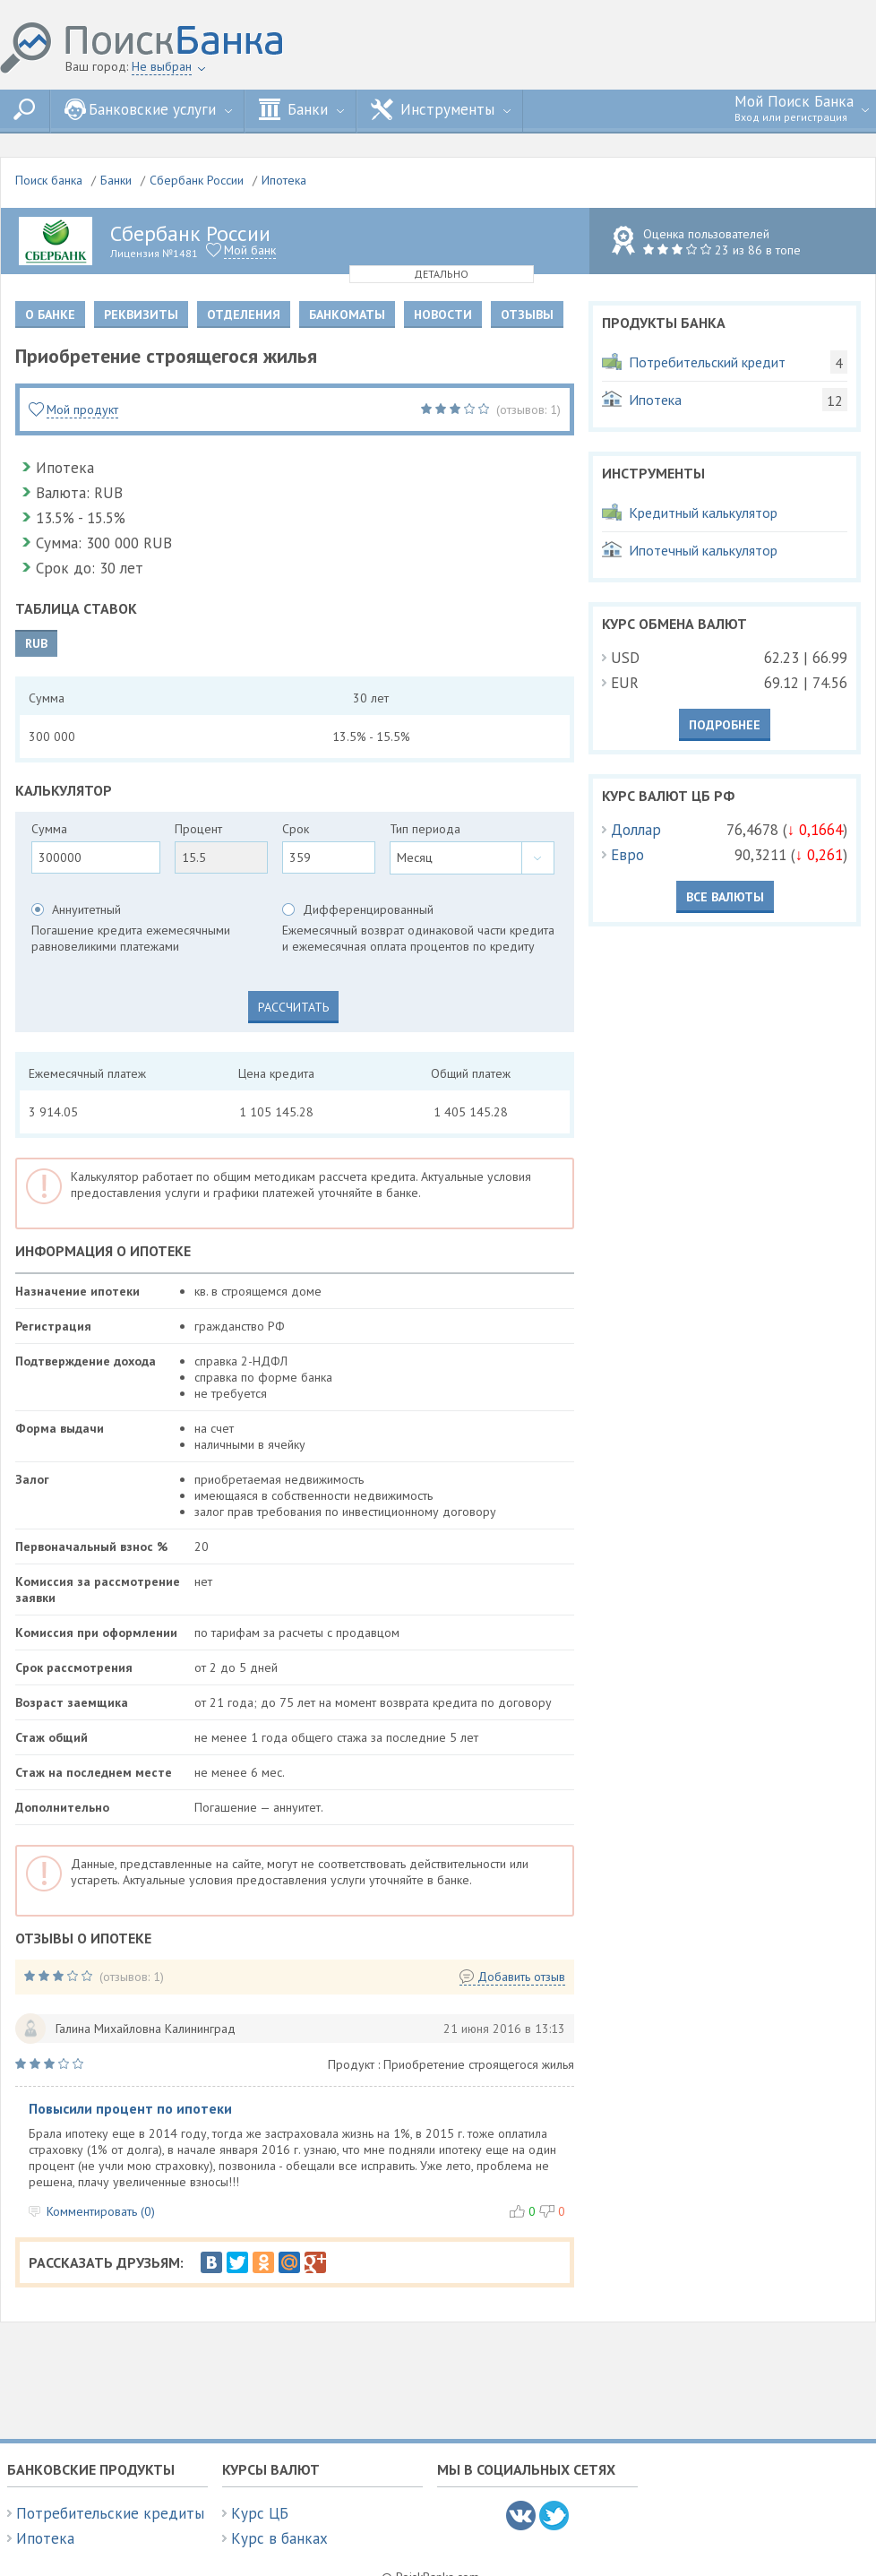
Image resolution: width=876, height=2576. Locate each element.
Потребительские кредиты (110, 2513)
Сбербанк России (197, 180)
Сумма (49, 829)
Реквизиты (141, 314)
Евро (627, 855)
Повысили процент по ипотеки (130, 2108)
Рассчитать (293, 1007)
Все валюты (725, 897)
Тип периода (425, 829)
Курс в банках (279, 2538)
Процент (198, 829)
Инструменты (441, 109)
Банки (301, 109)
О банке (50, 314)
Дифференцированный (368, 909)
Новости (443, 314)
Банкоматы (347, 314)
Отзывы (527, 314)
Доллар (636, 830)
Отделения (243, 314)
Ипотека (284, 180)
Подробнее (724, 725)
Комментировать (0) (101, 2211)
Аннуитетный (86, 909)
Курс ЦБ (259, 2513)
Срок (295, 829)
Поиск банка (48, 180)
